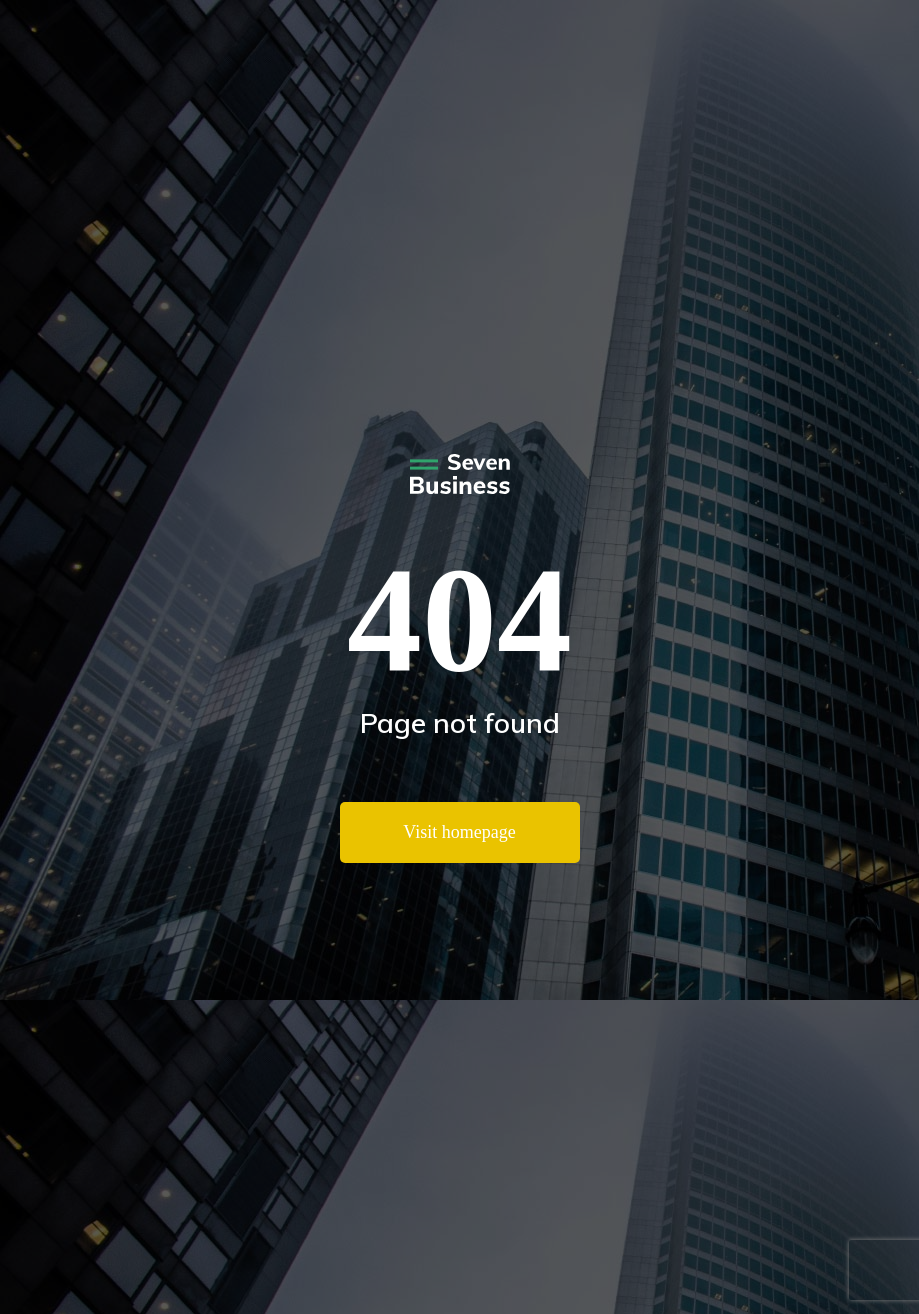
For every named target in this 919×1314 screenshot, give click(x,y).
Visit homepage (459, 832)
